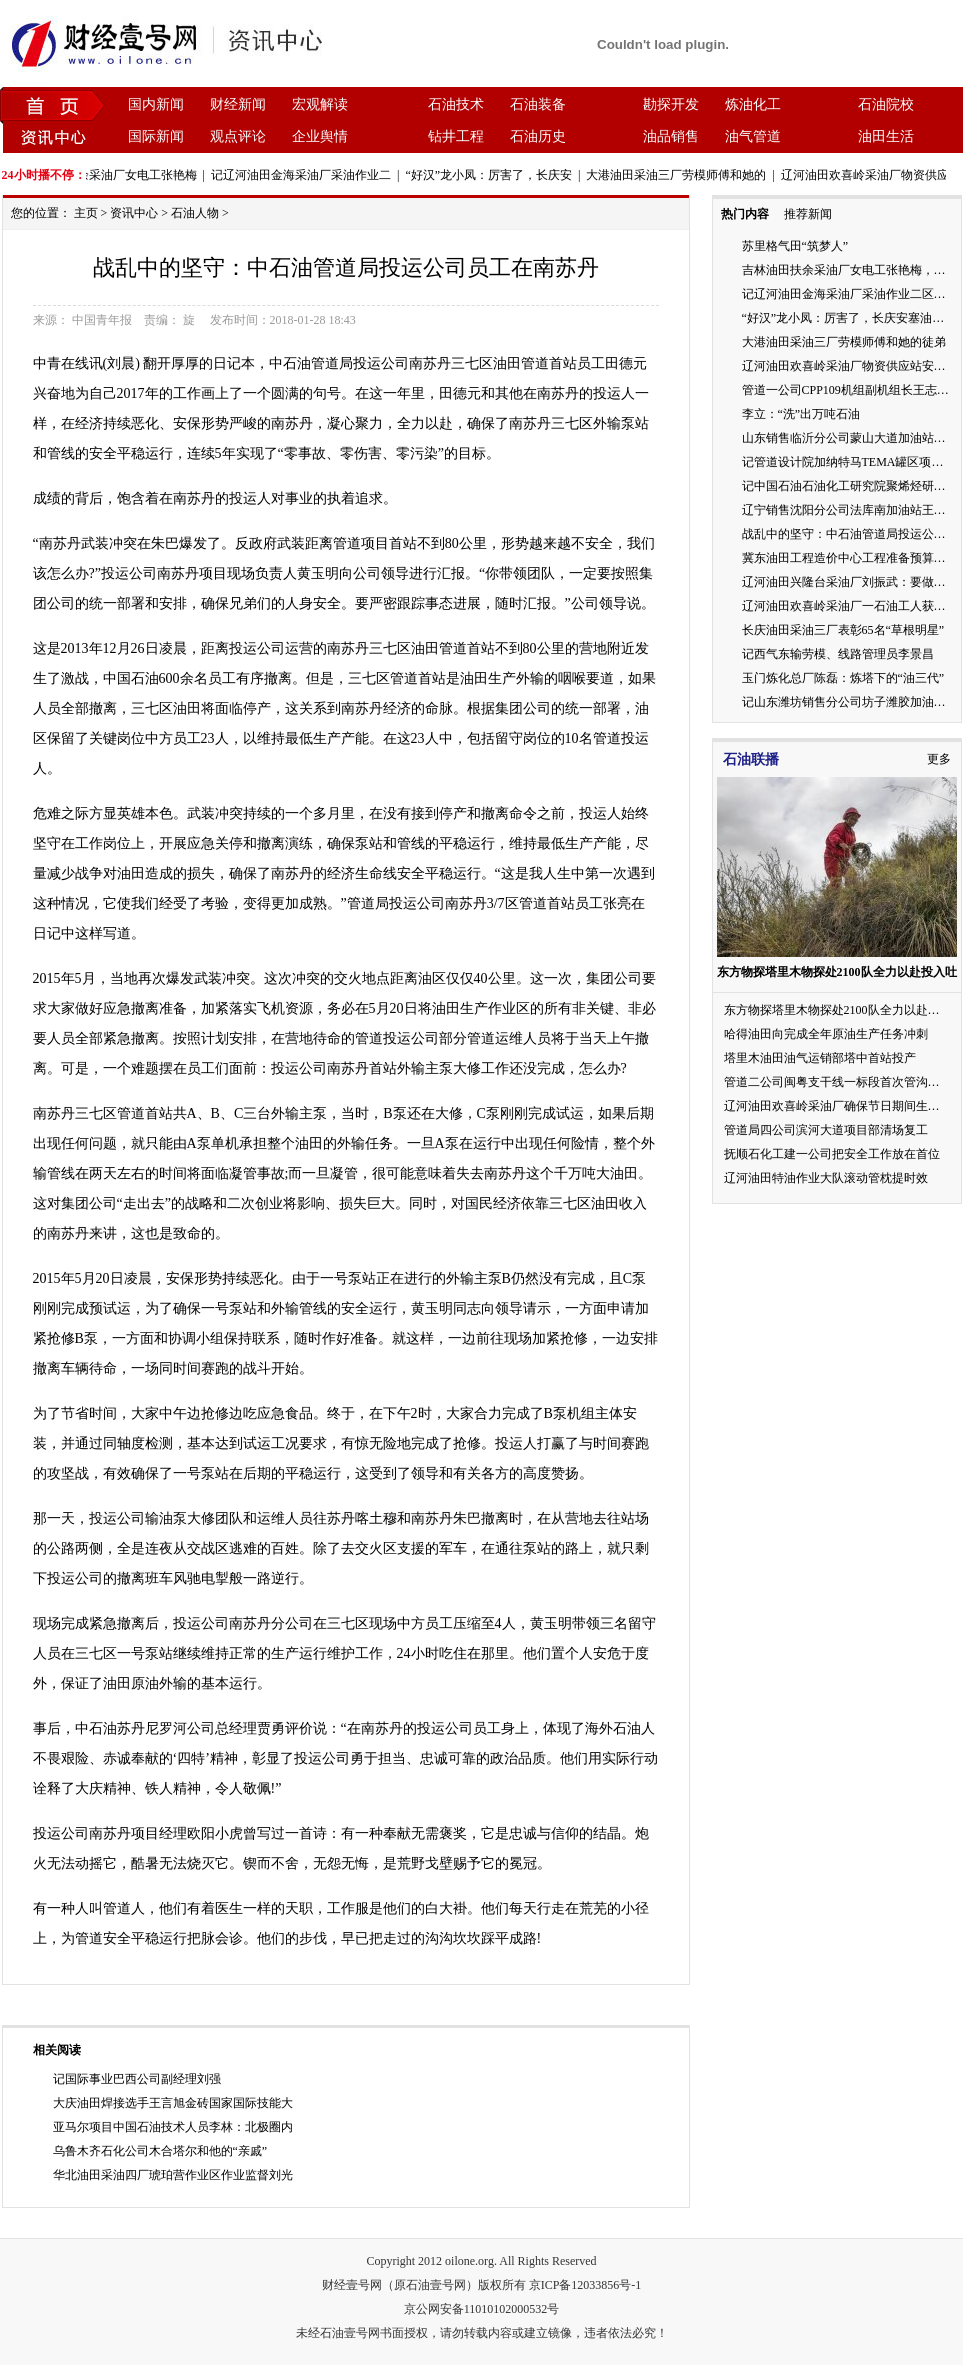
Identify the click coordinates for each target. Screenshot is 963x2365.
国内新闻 (156, 104)
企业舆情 (320, 136)
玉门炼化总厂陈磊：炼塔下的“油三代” (843, 678)
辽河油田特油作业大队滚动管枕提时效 (826, 1178)
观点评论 (238, 136)
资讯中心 (134, 213)
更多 (939, 759)
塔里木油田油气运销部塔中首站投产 (820, 1058)
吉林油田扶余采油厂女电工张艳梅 (111, 175)
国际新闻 (156, 136)
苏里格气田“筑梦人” (795, 246)
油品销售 (671, 136)
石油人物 (195, 213)
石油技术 (456, 104)
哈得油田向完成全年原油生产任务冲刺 (826, 1034)
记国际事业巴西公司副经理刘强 (137, 2079)
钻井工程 (456, 136)
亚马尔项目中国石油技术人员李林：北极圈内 (173, 2127)
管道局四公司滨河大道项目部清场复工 (826, 1130)
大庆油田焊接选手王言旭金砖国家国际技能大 (173, 2103)
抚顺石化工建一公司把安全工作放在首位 (832, 1154)
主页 (86, 213)
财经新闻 (238, 104)
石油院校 (886, 104)
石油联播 (751, 759)
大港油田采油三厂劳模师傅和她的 (680, 175)
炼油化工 (753, 104)
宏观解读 (320, 104)
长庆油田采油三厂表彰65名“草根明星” (843, 630)
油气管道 (753, 136)
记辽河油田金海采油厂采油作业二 (305, 175)
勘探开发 (671, 104)
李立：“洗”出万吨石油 (801, 414)
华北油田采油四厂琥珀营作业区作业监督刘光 (173, 2175)
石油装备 (538, 104)
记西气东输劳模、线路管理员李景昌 (838, 654)
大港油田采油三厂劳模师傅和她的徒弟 (844, 342)
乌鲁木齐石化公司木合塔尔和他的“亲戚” (160, 2151)
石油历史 (538, 136)
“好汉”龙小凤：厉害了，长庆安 (492, 175)
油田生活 (886, 136)
